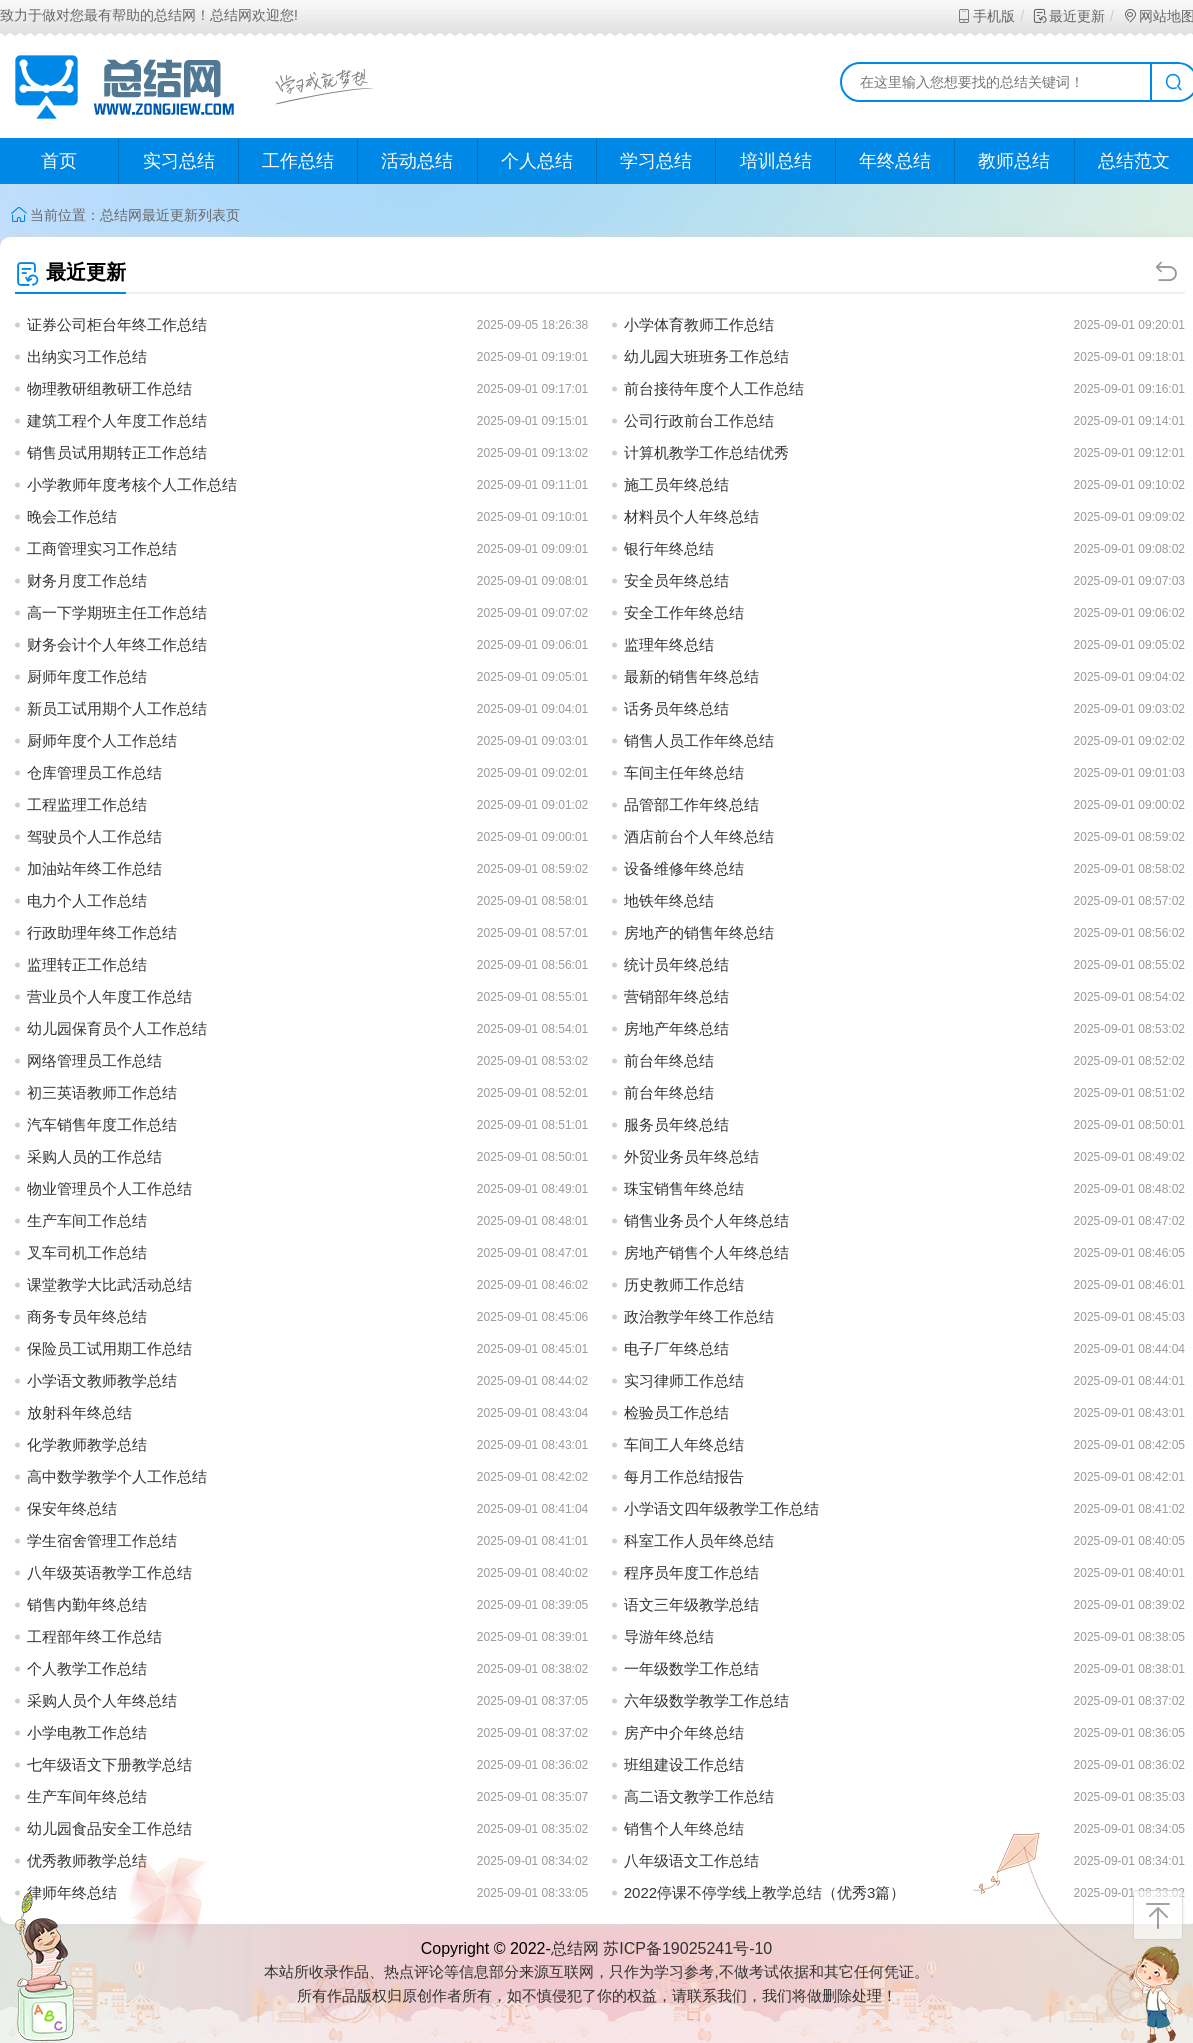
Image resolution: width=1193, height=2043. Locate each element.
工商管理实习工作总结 (102, 548)
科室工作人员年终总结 (699, 1540)
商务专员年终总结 (87, 1316)
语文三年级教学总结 (691, 1604)
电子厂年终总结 (676, 1348)
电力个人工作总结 (87, 900)
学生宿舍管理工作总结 (102, 1540)
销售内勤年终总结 (87, 1604)
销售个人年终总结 (684, 1828)
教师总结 (1014, 161)
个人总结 (537, 161)
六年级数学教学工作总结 (706, 1700)
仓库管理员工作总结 (94, 772)
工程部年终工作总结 (94, 1636)
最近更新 (1068, 16)
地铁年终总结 (669, 900)
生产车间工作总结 (87, 1220)
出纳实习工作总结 (87, 356)
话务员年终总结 (676, 708)
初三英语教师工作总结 (102, 1092)
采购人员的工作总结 (94, 1156)
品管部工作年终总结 (691, 804)
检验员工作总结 (676, 1412)
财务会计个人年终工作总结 (117, 644)
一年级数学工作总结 (691, 1668)
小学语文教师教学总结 (102, 1380)
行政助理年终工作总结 (102, 932)
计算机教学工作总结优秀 (706, 452)
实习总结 (179, 161)
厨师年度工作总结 (87, 676)
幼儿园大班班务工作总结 (706, 356)
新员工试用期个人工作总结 (117, 708)
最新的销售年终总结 (691, 676)
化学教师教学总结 (87, 1444)
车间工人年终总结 (684, 1444)
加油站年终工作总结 (94, 868)
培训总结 (776, 161)
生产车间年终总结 (87, 1796)
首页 (59, 161)
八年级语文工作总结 (691, 1860)
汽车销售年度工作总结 (102, 1124)
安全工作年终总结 (684, 612)
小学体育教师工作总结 (699, 324)
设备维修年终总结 (684, 868)
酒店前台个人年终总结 (699, 836)
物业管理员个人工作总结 (109, 1188)
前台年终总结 (669, 1060)
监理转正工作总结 (87, 964)
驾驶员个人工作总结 (94, 836)
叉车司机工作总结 (87, 1252)
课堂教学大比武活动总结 (109, 1284)
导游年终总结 (669, 1636)
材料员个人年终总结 (691, 516)
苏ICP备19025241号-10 (687, 1948)
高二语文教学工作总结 (699, 1796)
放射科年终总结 (79, 1412)
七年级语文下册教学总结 (109, 1764)
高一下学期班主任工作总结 (117, 612)
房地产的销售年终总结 (699, 932)
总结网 (121, 215)
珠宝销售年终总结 (684, 1188)
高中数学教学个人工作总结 (117, 1476)
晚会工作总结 (72, 516)
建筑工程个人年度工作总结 (117, 420)
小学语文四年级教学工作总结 (721, 1508)
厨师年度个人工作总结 (102, 740)
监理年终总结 (669, 644)
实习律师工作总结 (684, 1380)
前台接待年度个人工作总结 (714, 388)
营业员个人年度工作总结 (109, 996)
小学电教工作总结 (87, 1732)
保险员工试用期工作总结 (109, 1348)
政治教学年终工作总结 (699, 1316)
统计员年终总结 (676, 964)
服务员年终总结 (676, 1124)
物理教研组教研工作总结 (109, 388)
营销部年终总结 (676, 996)
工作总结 (298, 161)
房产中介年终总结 (684, 1732)
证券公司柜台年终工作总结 (117, 324)
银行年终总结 (669, 548)
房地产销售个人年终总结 (706, 1252)
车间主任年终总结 (684, 772)
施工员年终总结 (676, 484)
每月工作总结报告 (684, 1476)
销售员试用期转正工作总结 (117, 452)
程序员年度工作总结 (691, 1572)
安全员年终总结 (676, 580)
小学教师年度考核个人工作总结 (132, 484)
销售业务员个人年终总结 (706, 1220)
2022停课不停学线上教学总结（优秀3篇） (765, 1892)
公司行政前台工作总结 (699, 420)
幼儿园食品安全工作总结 (109, 1828)
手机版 (985, 16)
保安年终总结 (72, 1508)
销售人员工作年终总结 (699, 740)
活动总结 (417, 161)
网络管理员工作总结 (94, 1060)
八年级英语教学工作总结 (109, 1572)
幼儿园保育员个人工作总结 (117, 1028)
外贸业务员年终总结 (691, 1156)
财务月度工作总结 (87, 580)
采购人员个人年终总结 (102, 1700)
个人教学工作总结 (87, 1668)
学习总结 (656, 161)
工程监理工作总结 (87, 804)
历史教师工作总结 (684, 1284)
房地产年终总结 (676, 1028)
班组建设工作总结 (684, 1764)
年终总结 (895, 161)
